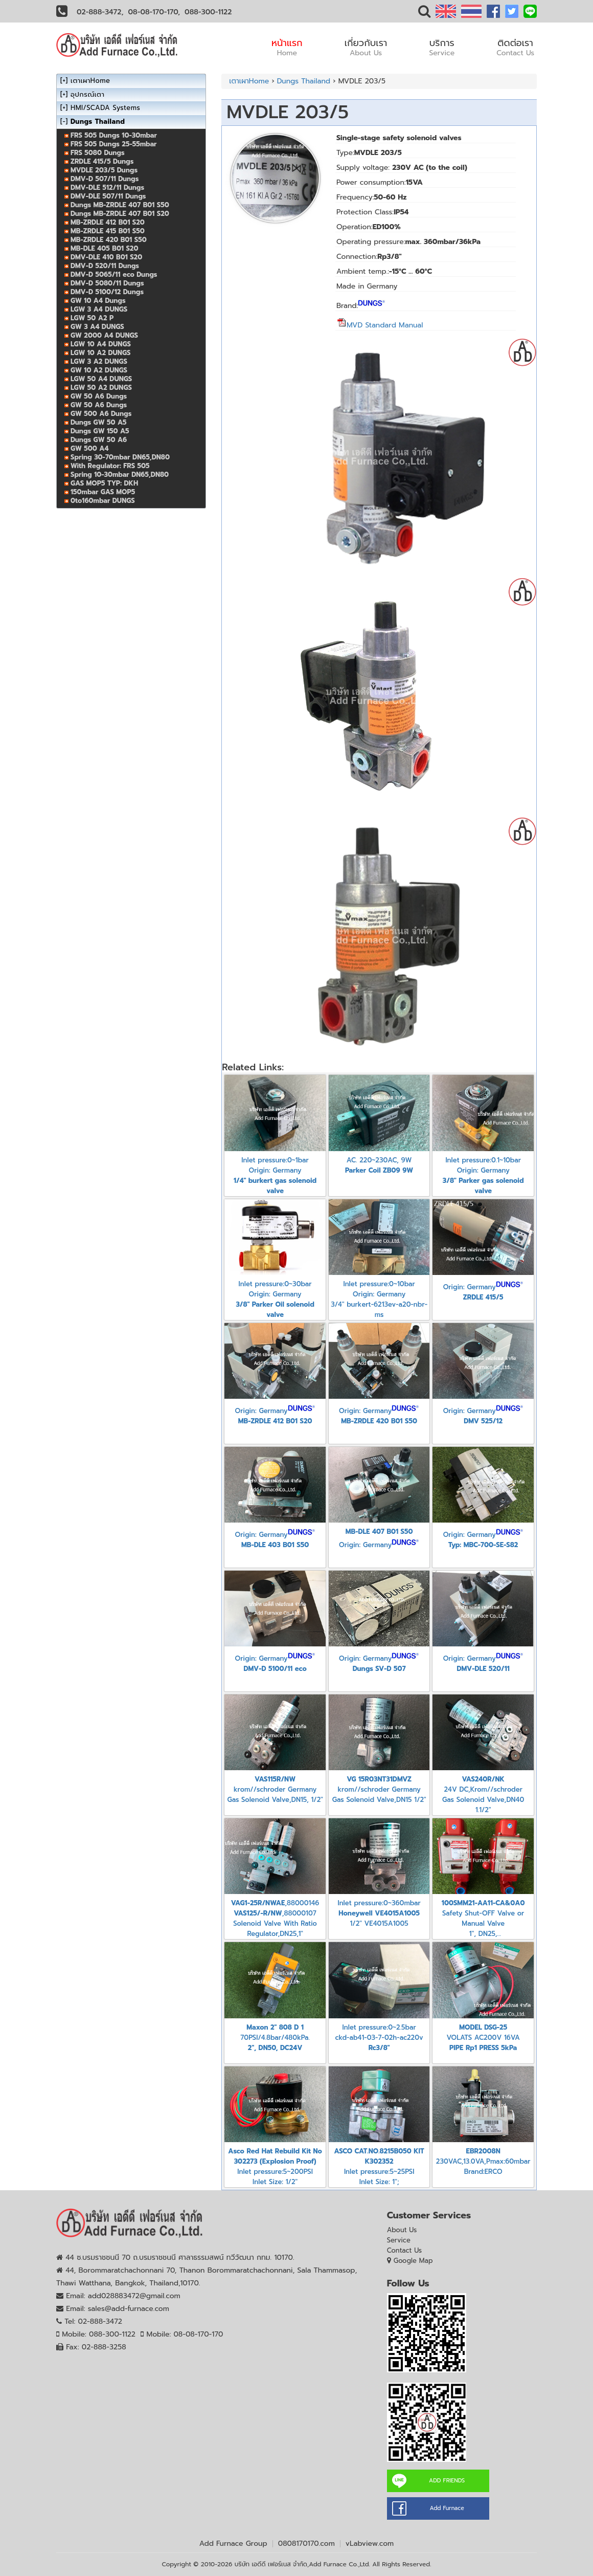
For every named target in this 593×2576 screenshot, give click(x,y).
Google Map (413, 2260)
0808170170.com (306, 2543)
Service (398, 2240)
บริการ (441, 47)
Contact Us (404, 2250)
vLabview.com (370, 2543)
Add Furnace (446, 2508)
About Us (402, 2230)
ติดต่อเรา (515, 47)
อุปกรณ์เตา (87, 94)
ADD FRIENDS (447, 2480)
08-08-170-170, (154, 12)
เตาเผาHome (249, 81)
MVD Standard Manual (379, 325)
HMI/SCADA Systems (105, 108)
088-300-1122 (208, 12)
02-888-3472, (100, 12)
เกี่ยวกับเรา (366, 47)
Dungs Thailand (303, 81)
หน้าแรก (287, 47)
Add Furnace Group (233, 2543)
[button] (424, 13)
